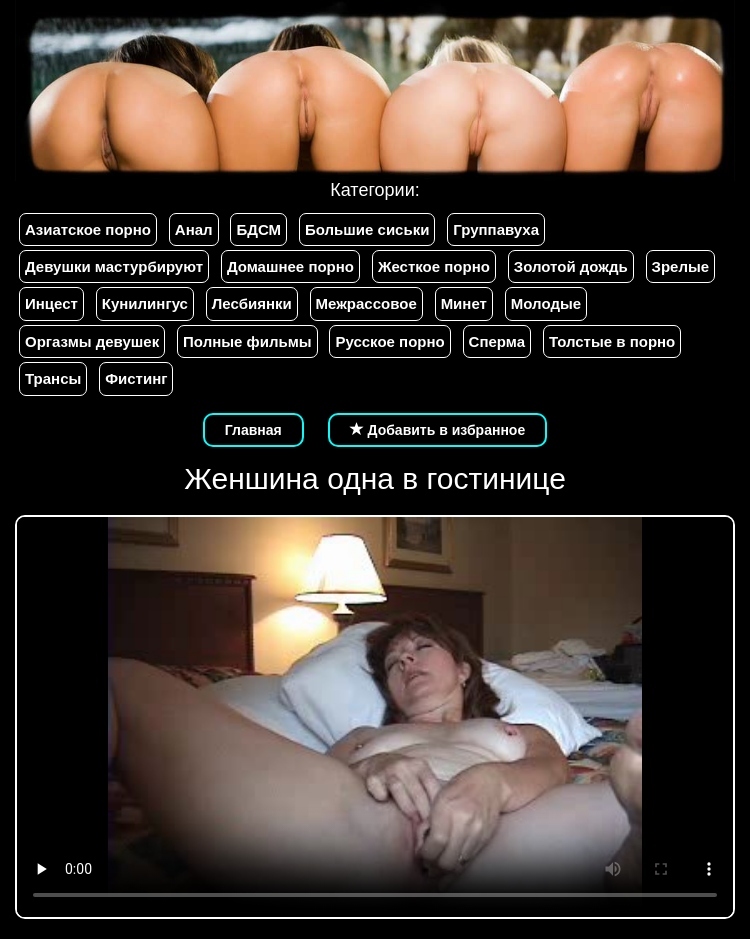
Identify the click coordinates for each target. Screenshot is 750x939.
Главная (253, 430)
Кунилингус (145, 303)
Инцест (51, 303)
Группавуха (496, 229)
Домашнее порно (290, 266)
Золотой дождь (571, 266)
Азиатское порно (88, 229)
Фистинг (136, 378)
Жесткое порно (434, 266)
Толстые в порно (612, 341)
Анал (194, 229)
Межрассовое (366, 303)
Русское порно (389, 341)
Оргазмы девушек (92, 341)
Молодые (546, 303)
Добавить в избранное (438, 430)
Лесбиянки (252, 303)
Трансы (53, 378)
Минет (464, 303)
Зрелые (681, 266)
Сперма (497, 341)
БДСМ (258, 229)
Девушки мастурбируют (114, 266)
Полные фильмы (247, 341)
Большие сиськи (367, 229)
